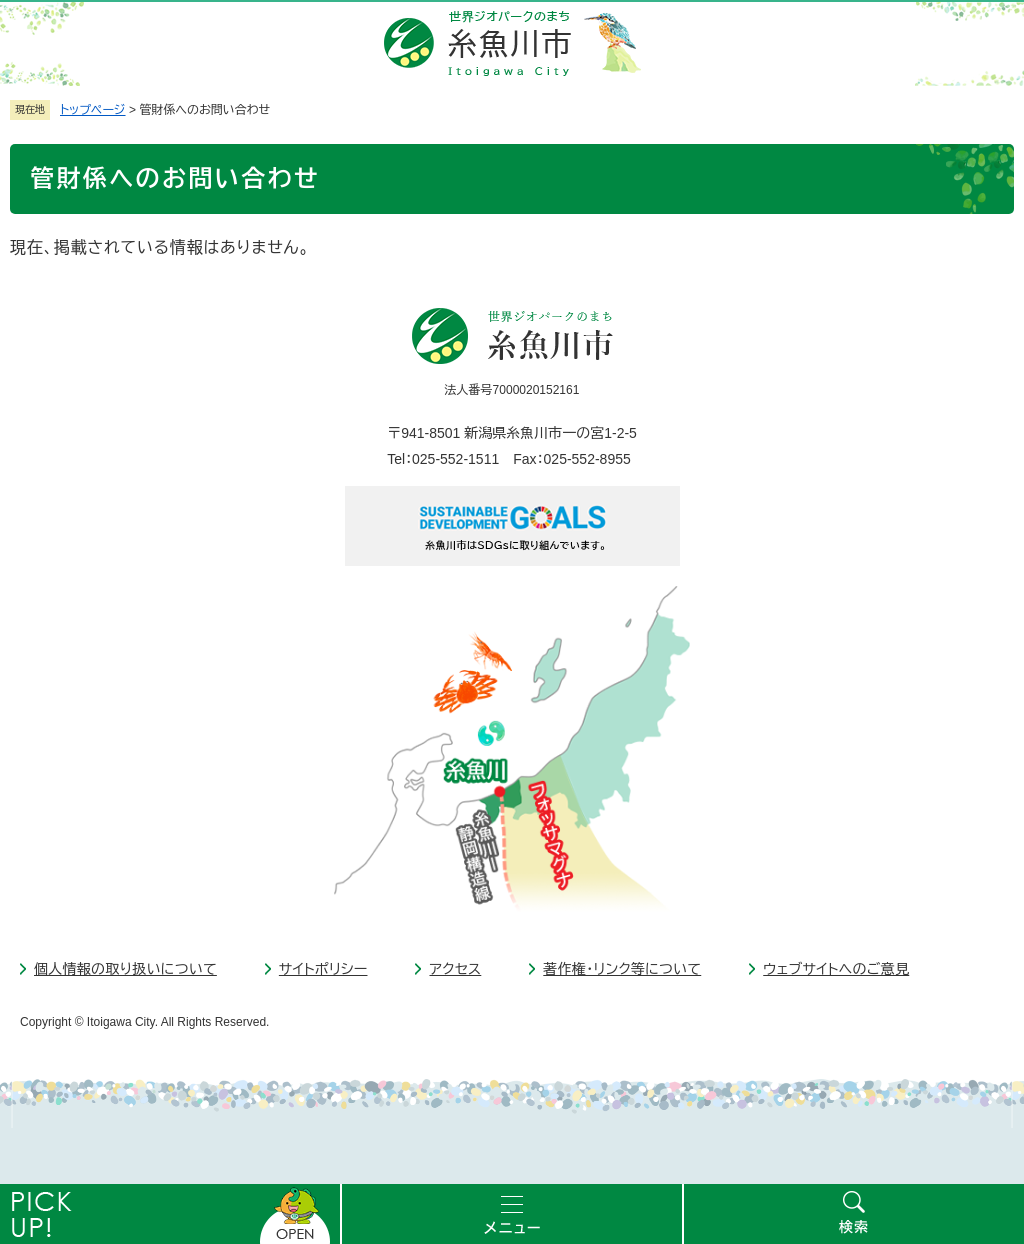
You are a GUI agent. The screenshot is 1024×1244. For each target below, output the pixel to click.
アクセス (455, 969)
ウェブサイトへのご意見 (836, 969)
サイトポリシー (323, 969)
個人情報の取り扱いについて (125, 969)
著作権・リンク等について (622, 969)
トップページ (93, 110)
